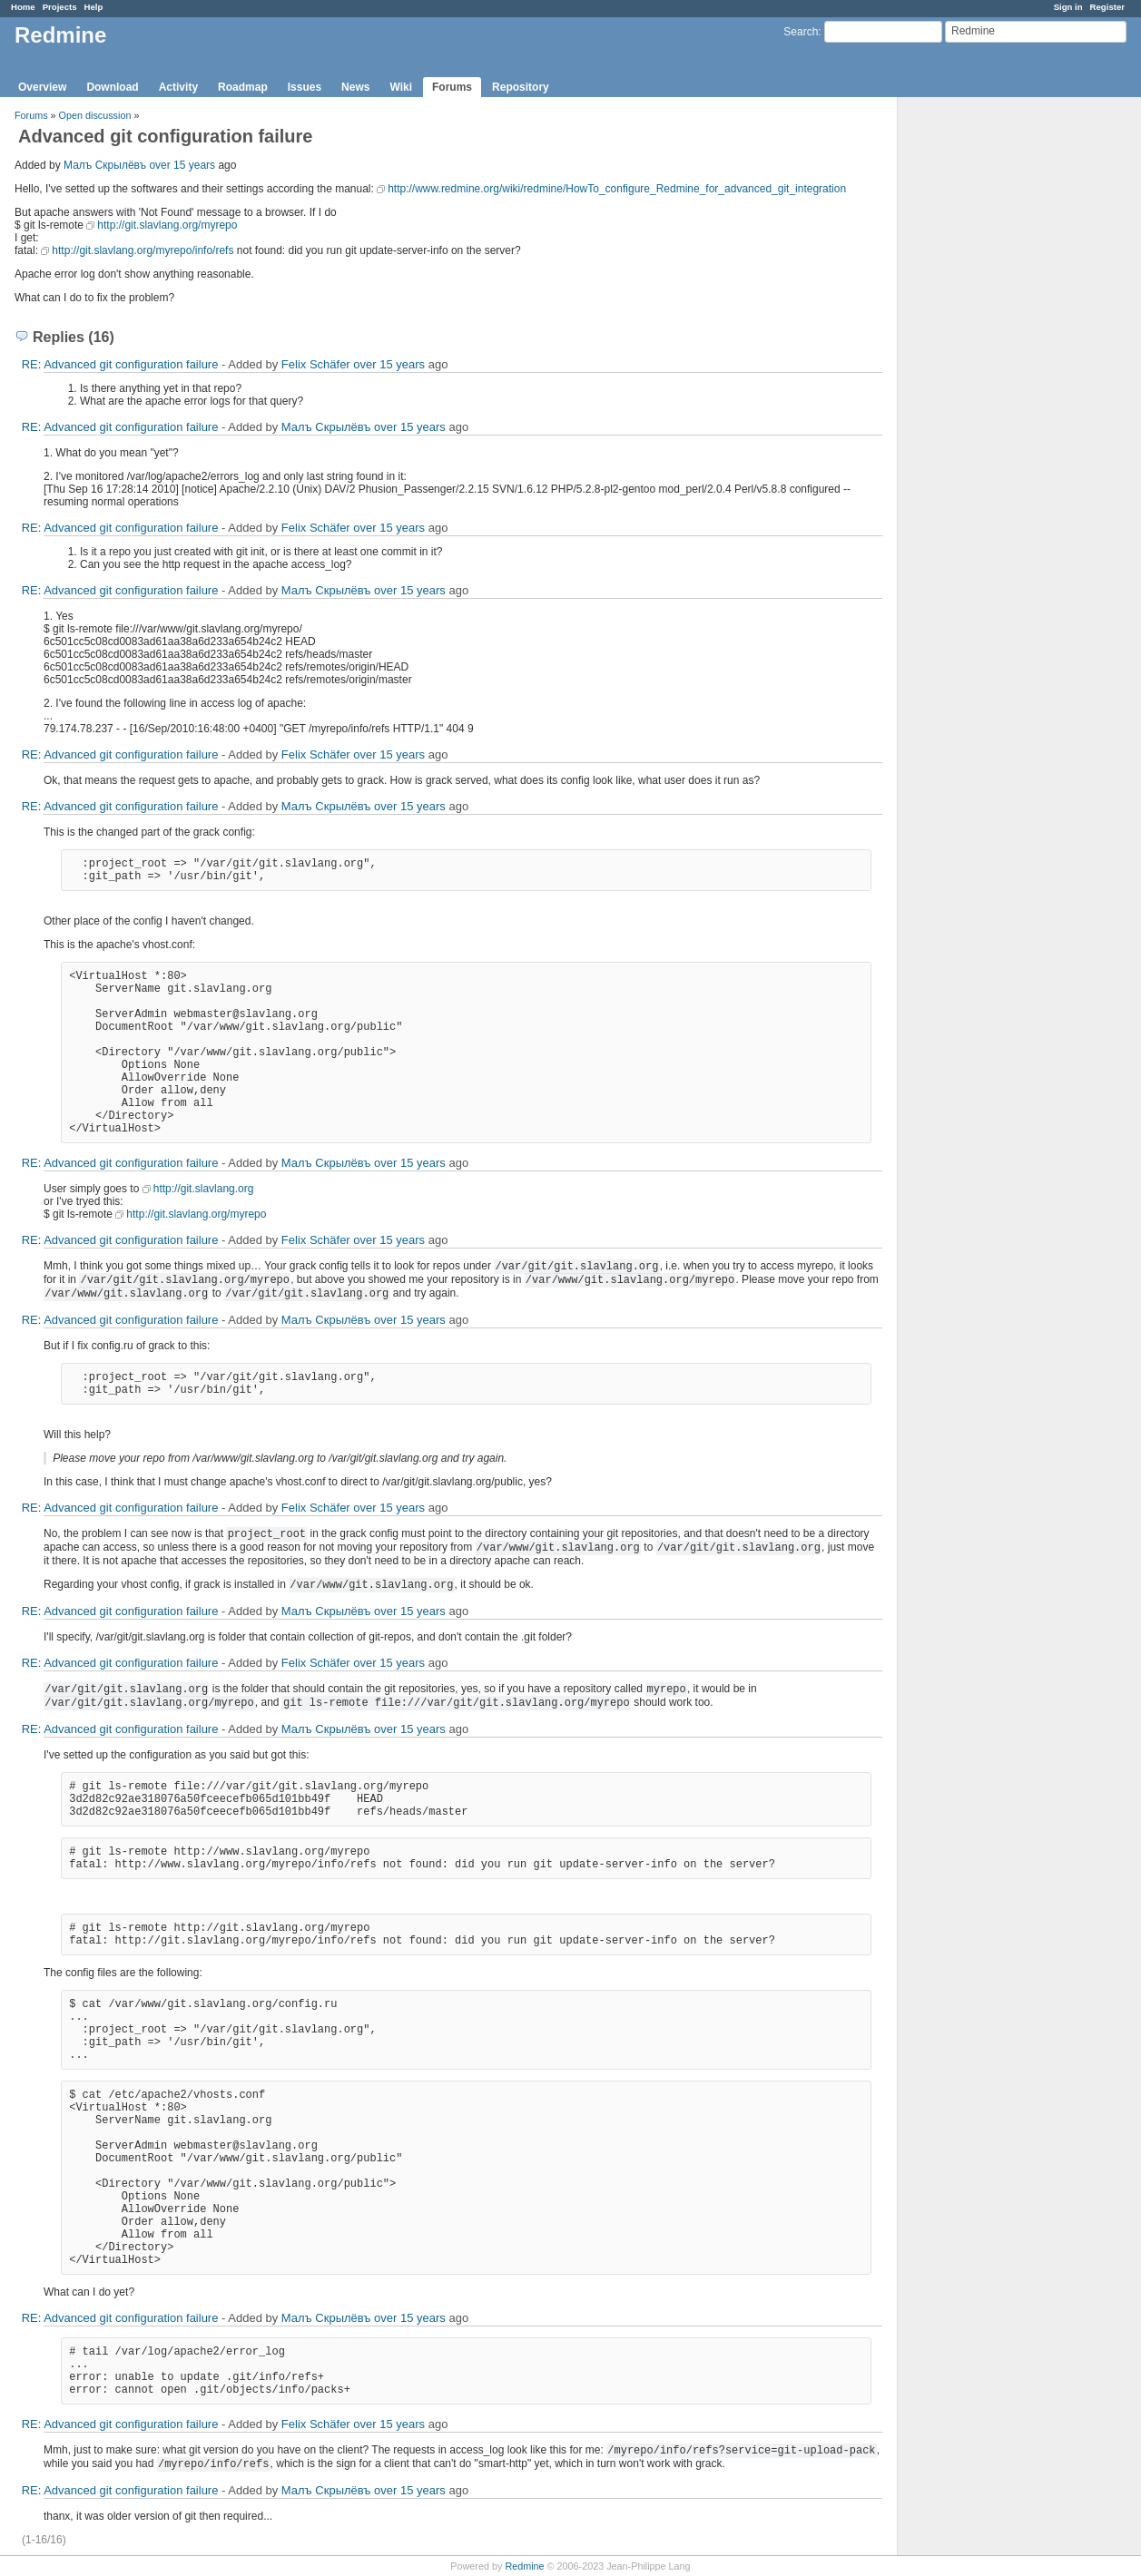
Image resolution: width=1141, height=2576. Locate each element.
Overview (42, 87)
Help (93, 7)
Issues (304, 87)
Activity (178, 87)
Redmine (524, 2566)
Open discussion (95, 115)
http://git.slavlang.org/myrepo (167, 225)
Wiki (400, 87)
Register (1107, 7)
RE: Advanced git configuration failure (120, 364)
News (355, 87)
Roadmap (243, 87)
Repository (520, 87)
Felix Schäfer (315, 364)
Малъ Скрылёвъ (105, 165)
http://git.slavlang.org (203, 1188)
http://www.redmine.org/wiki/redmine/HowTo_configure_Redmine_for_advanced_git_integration (617, 188)
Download (112, 87)
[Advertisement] (988, 382)
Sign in (1068, 7)
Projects (60, 7)
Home (23, 7)
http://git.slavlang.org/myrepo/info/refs (142, 250)
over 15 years (182, 165)
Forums (452, 87)
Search (800, 31)
